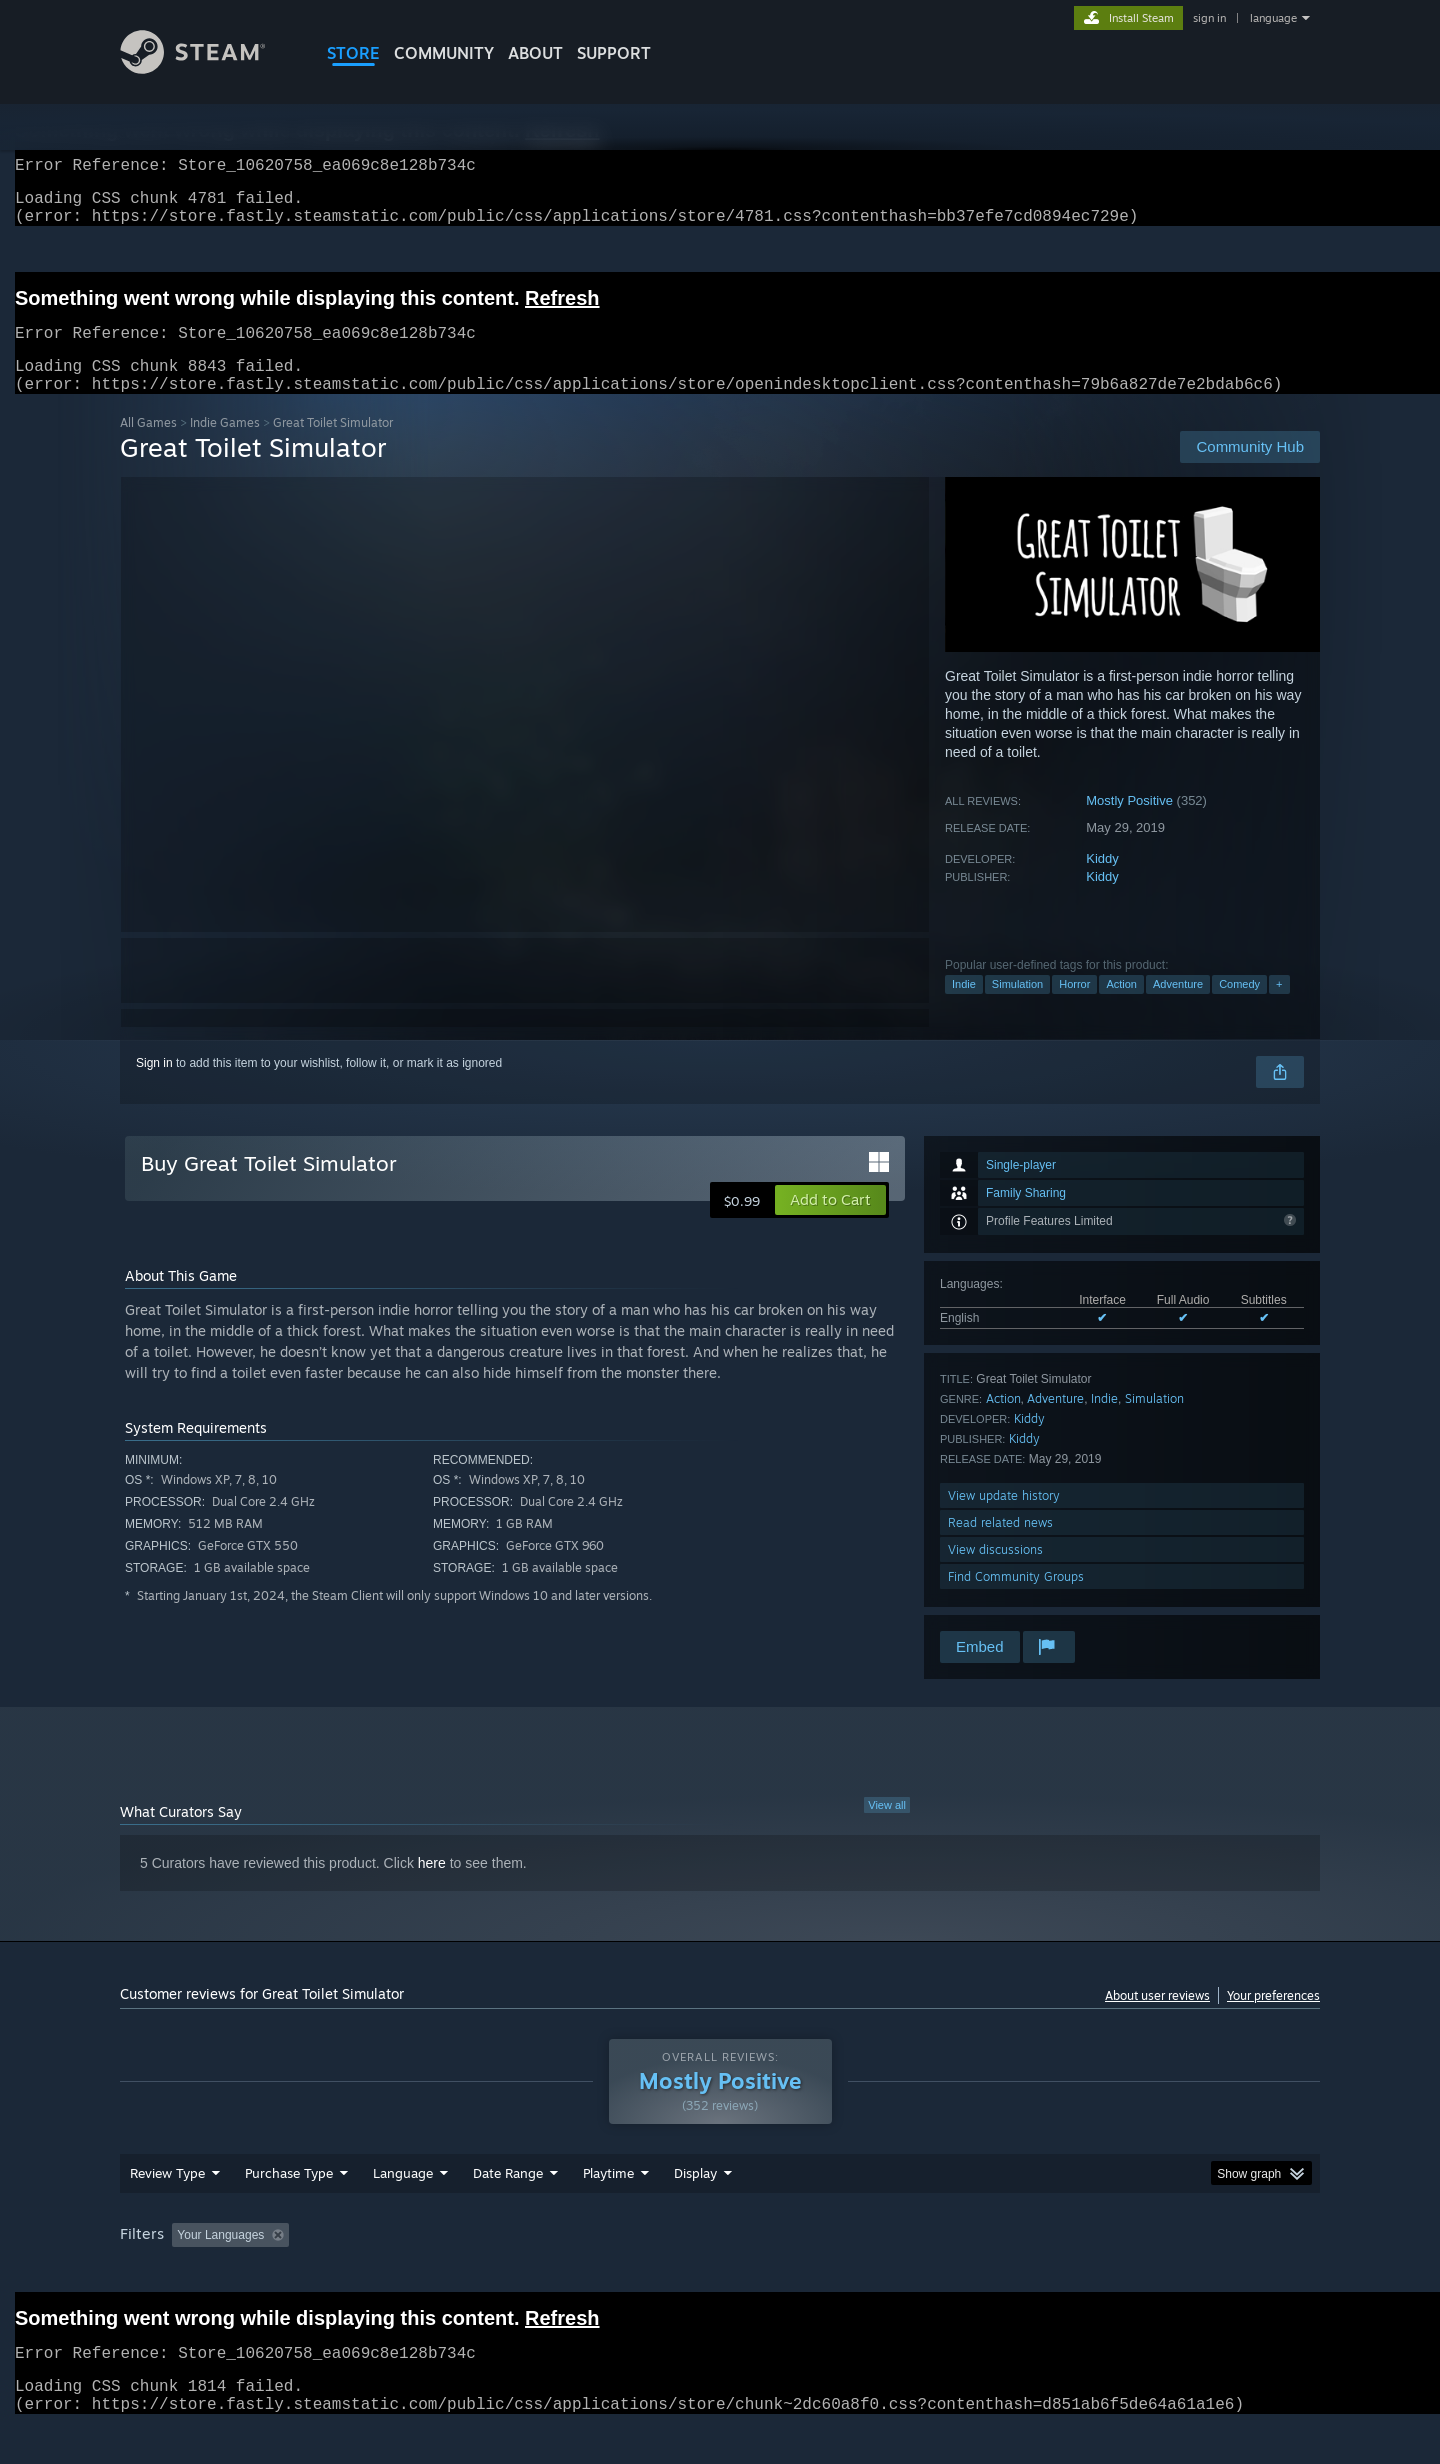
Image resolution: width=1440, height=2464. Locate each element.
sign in (1209, 18)
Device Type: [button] (1145, 2273)
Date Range (508, 2211)
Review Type (167, 2211)
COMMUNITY (444, 53)
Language (403, 2211)
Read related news (1000, 1546)
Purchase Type (289, 2211)
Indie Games (225, 446)
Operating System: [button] (888, 2273)
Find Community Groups (1016, 1600)
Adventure (1178, 1008)
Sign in (154, 1087)
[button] (830, 1224)
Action (1121, 1008)
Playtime (608, 2211)
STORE (353, 53)
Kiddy (1102, 882)
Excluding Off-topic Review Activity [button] (423, 2273)
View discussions (995, 1573)
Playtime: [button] (577, 2273)
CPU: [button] (991, 2273)
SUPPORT (614, 53)
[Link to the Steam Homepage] (208, 68)
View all (887, 1829)
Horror (1074, 1008)
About (535, 53)
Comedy (1239, 1008)
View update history (1004, 1519)
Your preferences (1273, 2019)
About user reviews (1157, 2019)
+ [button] (1279, 1008)
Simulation (1017, 1008)
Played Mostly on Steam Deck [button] (721, 2273)
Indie (964, 1008)
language (1273, 18)
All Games (148, 446)
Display (695, 2211)
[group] (720, 2274)
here (432, 1887)
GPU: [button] (1058, 2273)
